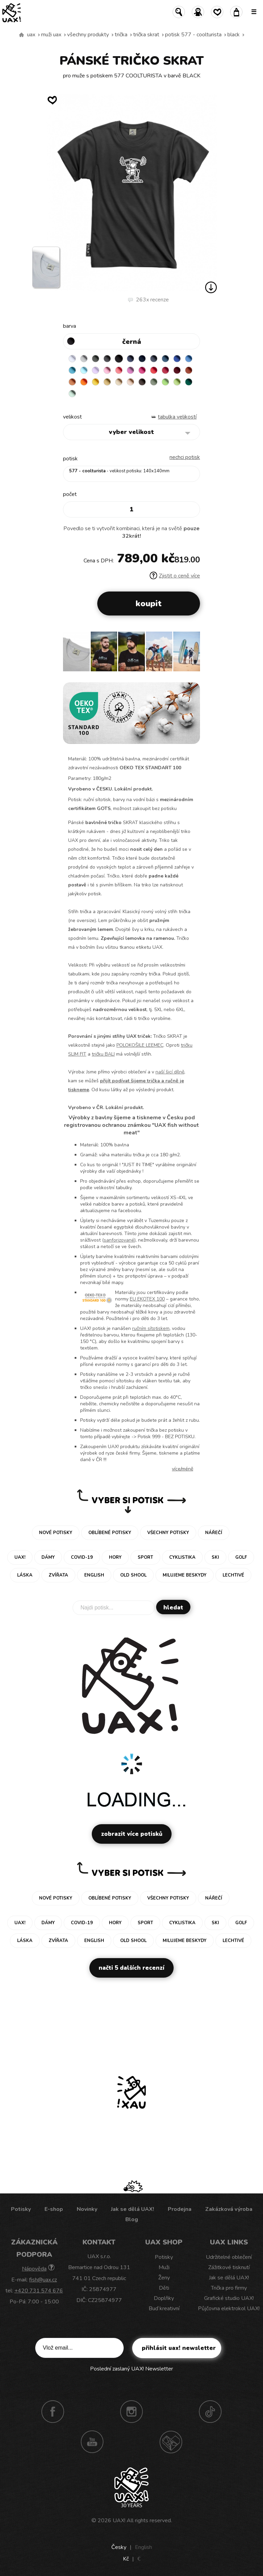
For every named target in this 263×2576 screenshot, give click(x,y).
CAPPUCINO (130, 382)
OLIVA (154, 382)
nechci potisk (185, 457)
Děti (164, 2288)
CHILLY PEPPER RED (165, 370)
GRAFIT (107, 358)
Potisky (21, 2209)
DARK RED (177, 370)
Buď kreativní (164, 2308)
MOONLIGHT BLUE (165, 358)
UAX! (119, 2520)
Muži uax (51, 34)
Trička (121, 34)
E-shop (54, 2209)
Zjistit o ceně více (175, 576)
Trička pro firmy (229, 2288)
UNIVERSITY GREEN (188, 382)
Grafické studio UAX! (229, 2298)
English (143, 2547)
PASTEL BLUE (84, 370)
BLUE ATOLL (72, 370)
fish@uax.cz (43, 2279)
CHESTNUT (142, 382)
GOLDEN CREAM (95, 382)
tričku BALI (103, 1054)
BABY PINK (107, 370)
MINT (72, 393)
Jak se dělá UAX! (132, 2209)
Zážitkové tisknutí (229, 2267)
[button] (192, 653)
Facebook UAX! (52, 2411)
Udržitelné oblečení (229, 2257)
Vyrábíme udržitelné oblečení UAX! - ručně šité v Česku (21, 35)
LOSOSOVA (119, 370)
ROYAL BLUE (177, 358)
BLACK (233, 34)
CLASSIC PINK (130, 370)
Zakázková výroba (228, 2209)
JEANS (130, 358)
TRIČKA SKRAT (146, 34)
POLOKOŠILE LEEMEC (139, 1045)
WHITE (72, 358)
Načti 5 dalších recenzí (131, 1968)
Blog (131, 2219)
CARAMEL (119, 382)
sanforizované (119, 1240)
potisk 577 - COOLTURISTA (193, 34)
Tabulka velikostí (177, 417)
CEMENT (84, 358)
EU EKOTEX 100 (147, 1299)
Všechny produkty (88, 34)
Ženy (164, 2277)
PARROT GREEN (177, 382)
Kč (126, 2559)
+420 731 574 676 (38, 2290)
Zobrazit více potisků (131, 1834)
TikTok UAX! (210, 2411)
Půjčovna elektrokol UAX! (229, 2308)
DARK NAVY (142, 358)
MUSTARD (107, 382)
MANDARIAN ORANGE (72, 382)
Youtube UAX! (92, 2441)
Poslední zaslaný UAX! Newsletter (131, 2369)
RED (154, 370)
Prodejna (179, 2209)
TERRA (188, 370)
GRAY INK (154, 358)
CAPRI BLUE (188, 358)
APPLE (165, 382)
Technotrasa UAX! (171, 2441)
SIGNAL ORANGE (84, 382)
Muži (164, 2267)
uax (31, 34)
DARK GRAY (95, 358)
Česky (118, 2547)
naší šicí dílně (169, 1072)
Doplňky (164, 2298)
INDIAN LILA (142, 370)
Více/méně (182, 1469)
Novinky (87, 2209)
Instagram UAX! (131, 2411)
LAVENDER (95, 370)
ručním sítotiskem (151, 1328)
